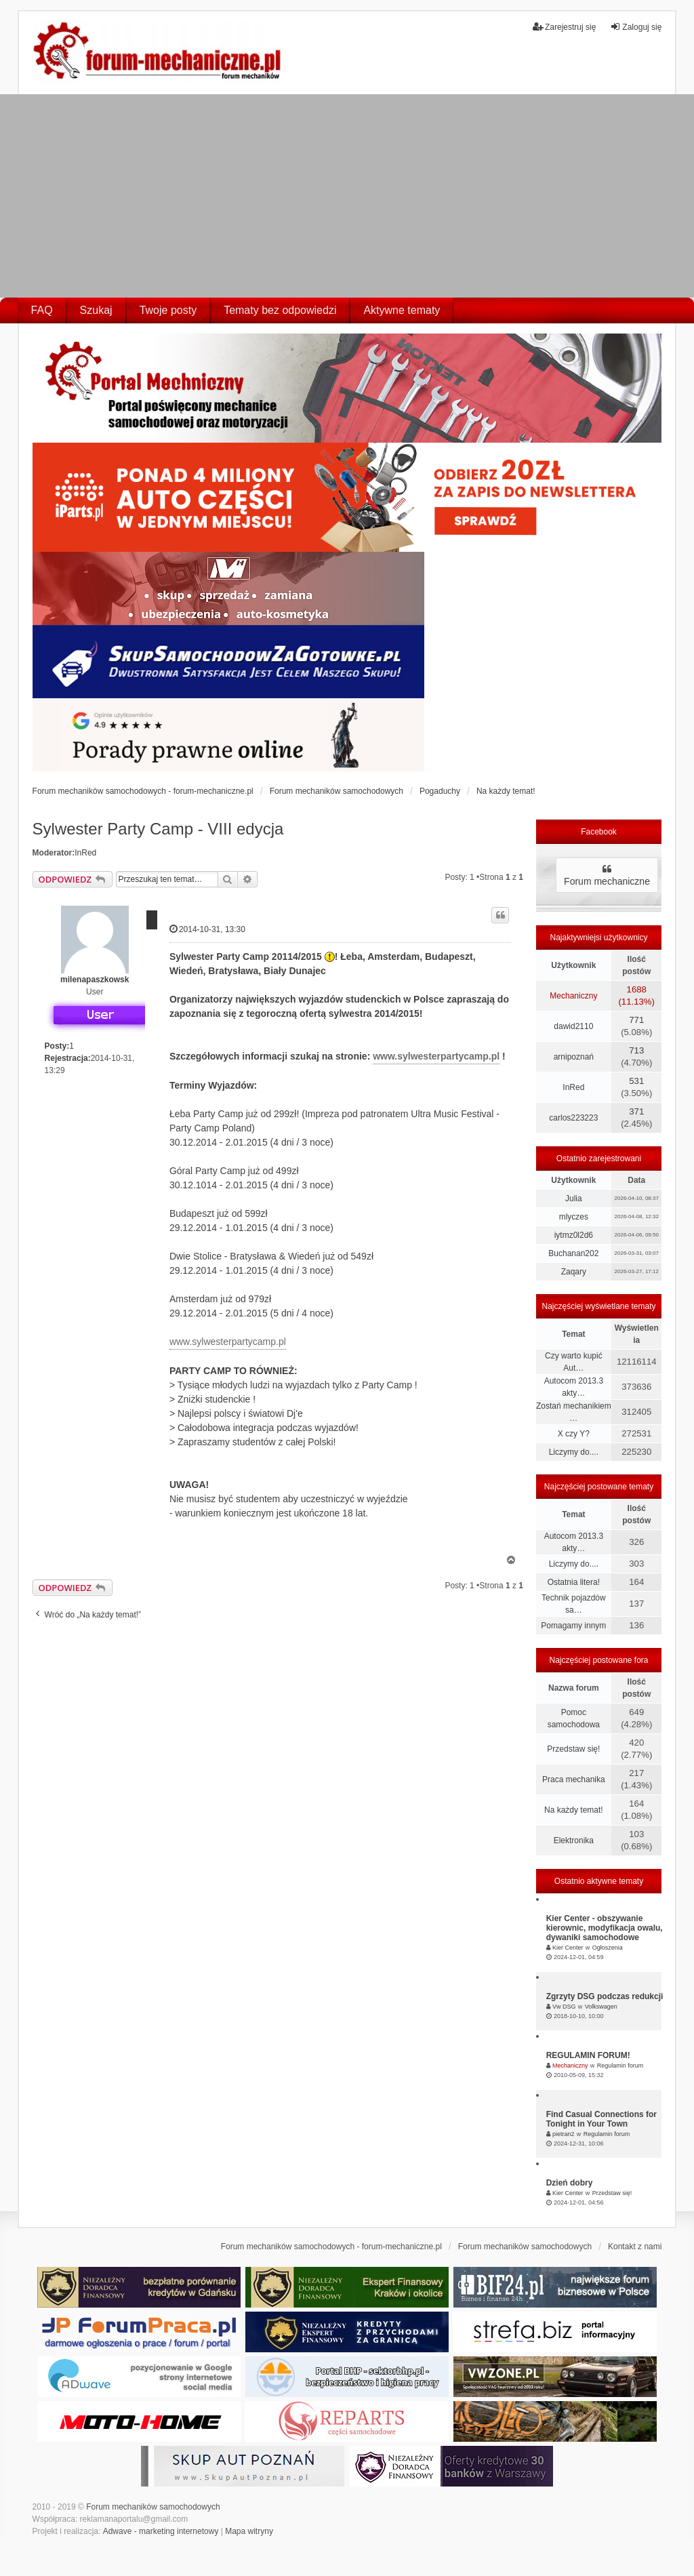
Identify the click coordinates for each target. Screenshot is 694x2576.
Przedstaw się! (573, 1749)
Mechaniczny (573, 996)
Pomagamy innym (573, 1625)
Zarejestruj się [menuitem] (564, 27)
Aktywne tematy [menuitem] (401, 310)
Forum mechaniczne (607, 881)
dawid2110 (573, 1026)
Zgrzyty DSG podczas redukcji (605, 1996)
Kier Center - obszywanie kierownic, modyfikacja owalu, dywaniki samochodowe (604, 1928)
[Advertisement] (347, 196)
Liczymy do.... (573, 1452)
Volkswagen (601, 2006)
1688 (637, 989)
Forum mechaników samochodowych (153, 2507)
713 (636, 1050)
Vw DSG (564, 2006)
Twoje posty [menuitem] (168, 310)
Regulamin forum (620, 2065)
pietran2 (563, 2134)
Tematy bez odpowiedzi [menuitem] (280, 310)
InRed (85, 853)
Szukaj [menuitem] (96, 310)
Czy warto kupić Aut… (574, 1362)
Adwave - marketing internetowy (161, 2531)
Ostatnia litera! (574, 1582)
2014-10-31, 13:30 (207, 929)
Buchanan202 (573, 1253)
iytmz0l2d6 (573, 1235)
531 (636, 1081)
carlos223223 (573, 1118)
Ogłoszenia (607, 1947)
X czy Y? (574, 1433)
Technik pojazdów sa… (574, 1604)
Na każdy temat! (573, 1810)
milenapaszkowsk (94, 979)
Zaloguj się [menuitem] (635, 27)
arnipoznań (574, 1057)
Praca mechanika (573, 1779)
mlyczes (573, 1217)
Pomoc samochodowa (574, 1718)
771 (636, 1020)
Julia (573, 1198)
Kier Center (568, 1947)
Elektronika (574, 1840)
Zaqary (573, 1271)
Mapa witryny (249, 2531)
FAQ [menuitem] (42, 310)
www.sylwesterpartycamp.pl (436, 1056)
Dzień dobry (569, 2183)
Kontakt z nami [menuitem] (634, 2246)
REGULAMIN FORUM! (588, 2055)
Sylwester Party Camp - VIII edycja (158, 829)
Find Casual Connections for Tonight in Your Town (601, 2119)
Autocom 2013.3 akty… (573, 1387)
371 (636, 1111)
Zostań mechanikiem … (573, 1412)
